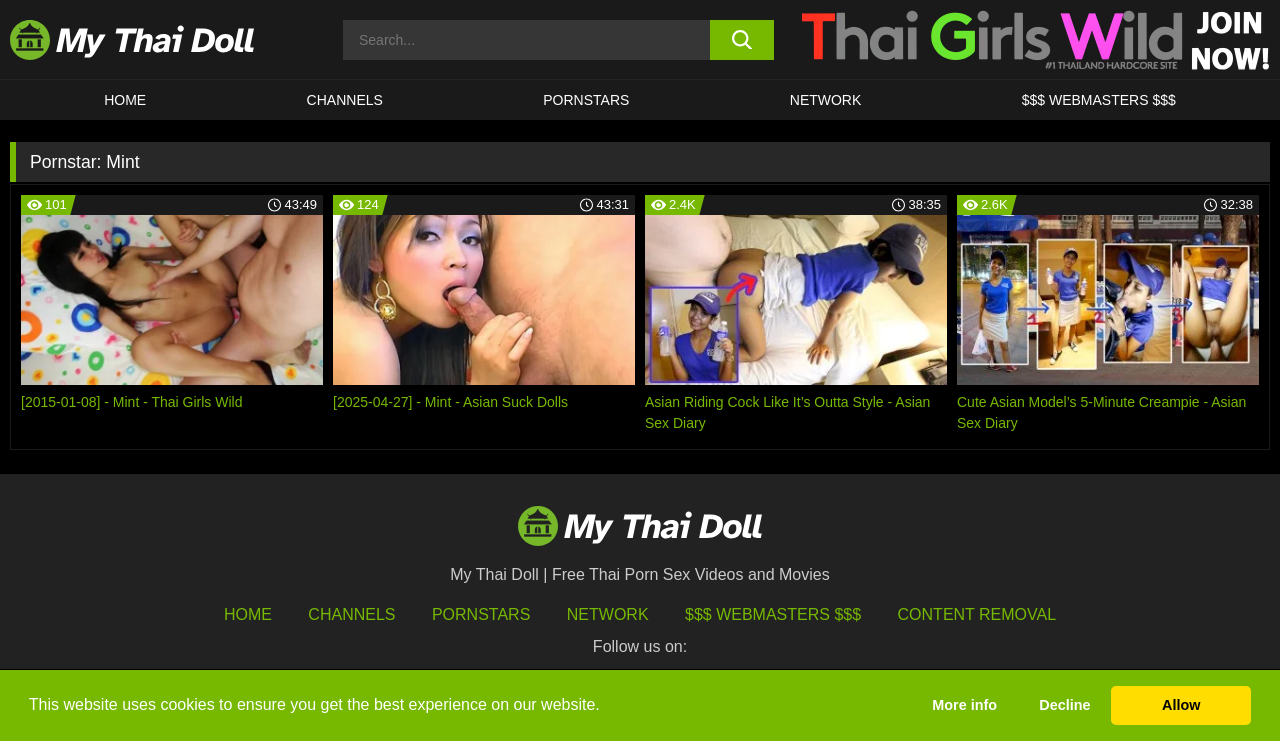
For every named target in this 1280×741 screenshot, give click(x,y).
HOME (125, 100)
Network (826, 100)
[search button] (742, 40)
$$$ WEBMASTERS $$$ (1099, 100)
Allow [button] (1181, 705)
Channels (351, 614)
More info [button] (964, 705)
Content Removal (977, 614)
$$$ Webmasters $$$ (773, 614)
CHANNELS (345, 100)
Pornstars (586, 100)
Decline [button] (1064, 705)
